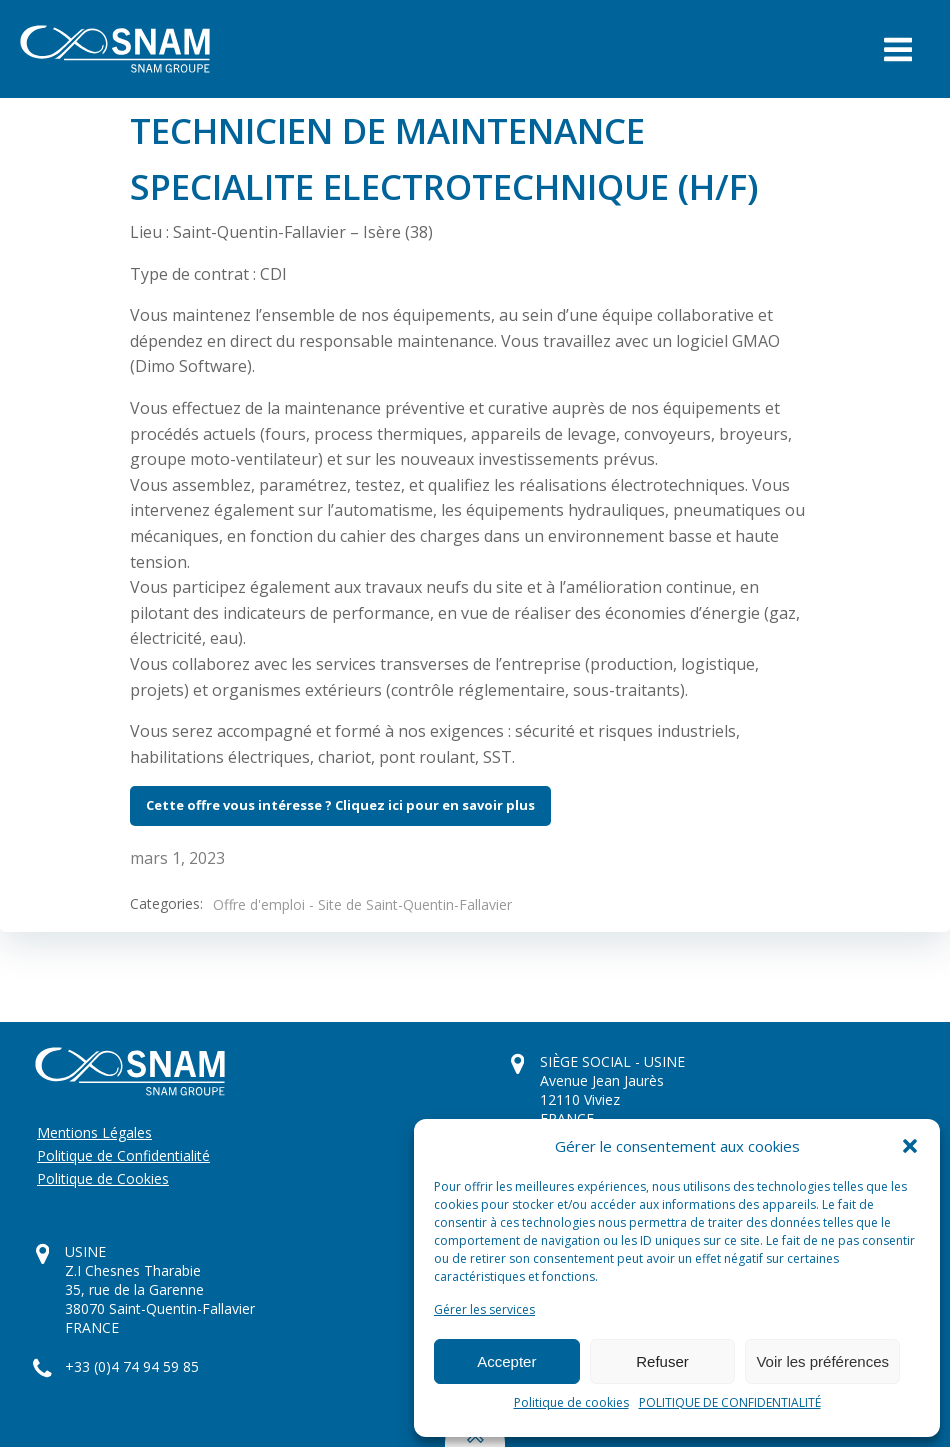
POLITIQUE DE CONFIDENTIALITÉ (730, 1402)
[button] (910, 1146)
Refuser (662, 1361)
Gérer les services (484, 1309)
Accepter (506, 1361)
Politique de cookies (571, 1402)
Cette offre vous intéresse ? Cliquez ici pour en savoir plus (340, 805)
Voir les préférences (822, 1361)
